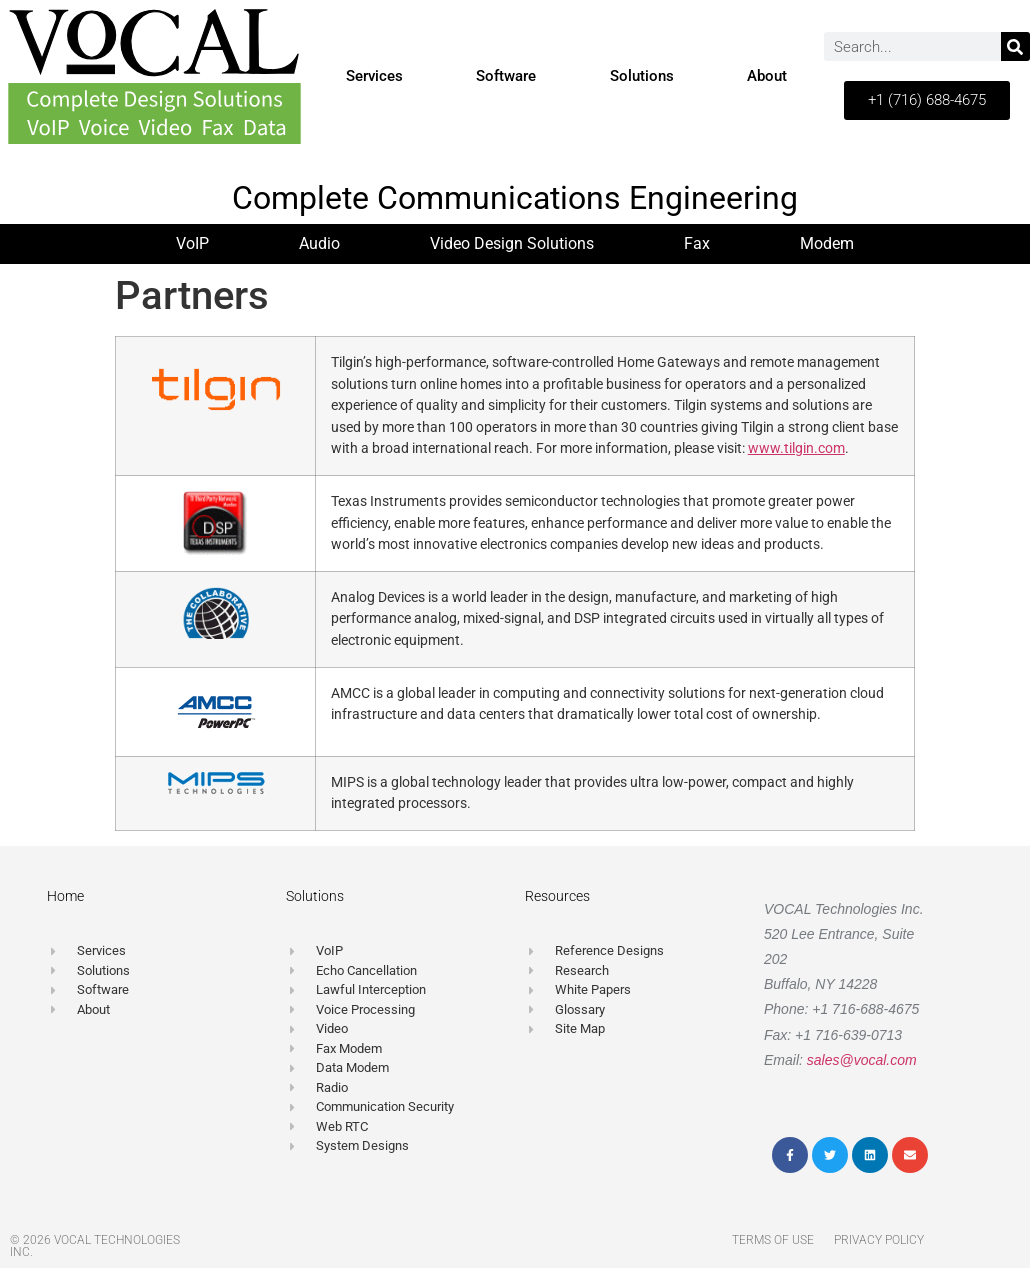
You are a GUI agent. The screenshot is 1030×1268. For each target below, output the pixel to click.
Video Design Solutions (512, 243)
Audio (319, 243)
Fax (697, 243)
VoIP (192, 243)
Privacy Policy (879, 1240)
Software (506, 76)
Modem (827, 243)
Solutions (642, 76)
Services (374, 76)
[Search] (1015, 46)
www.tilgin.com (796, 448)
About (767, 76)
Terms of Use (773, 1240)
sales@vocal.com (862, 1060)
